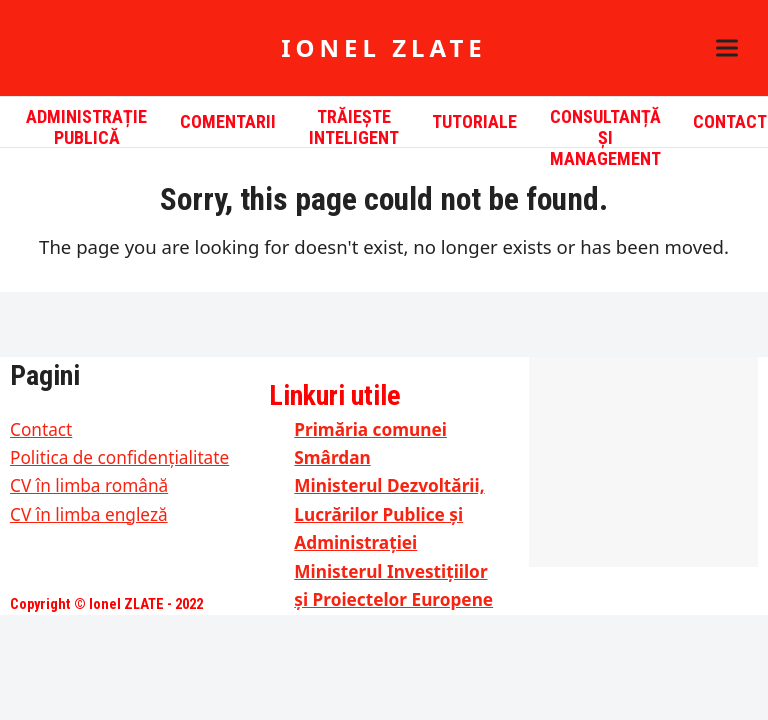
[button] (727, 48)
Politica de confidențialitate (119, 457)
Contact (41, 429)
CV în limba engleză (89, 514)
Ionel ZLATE (383, 47)
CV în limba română (89, 485)
